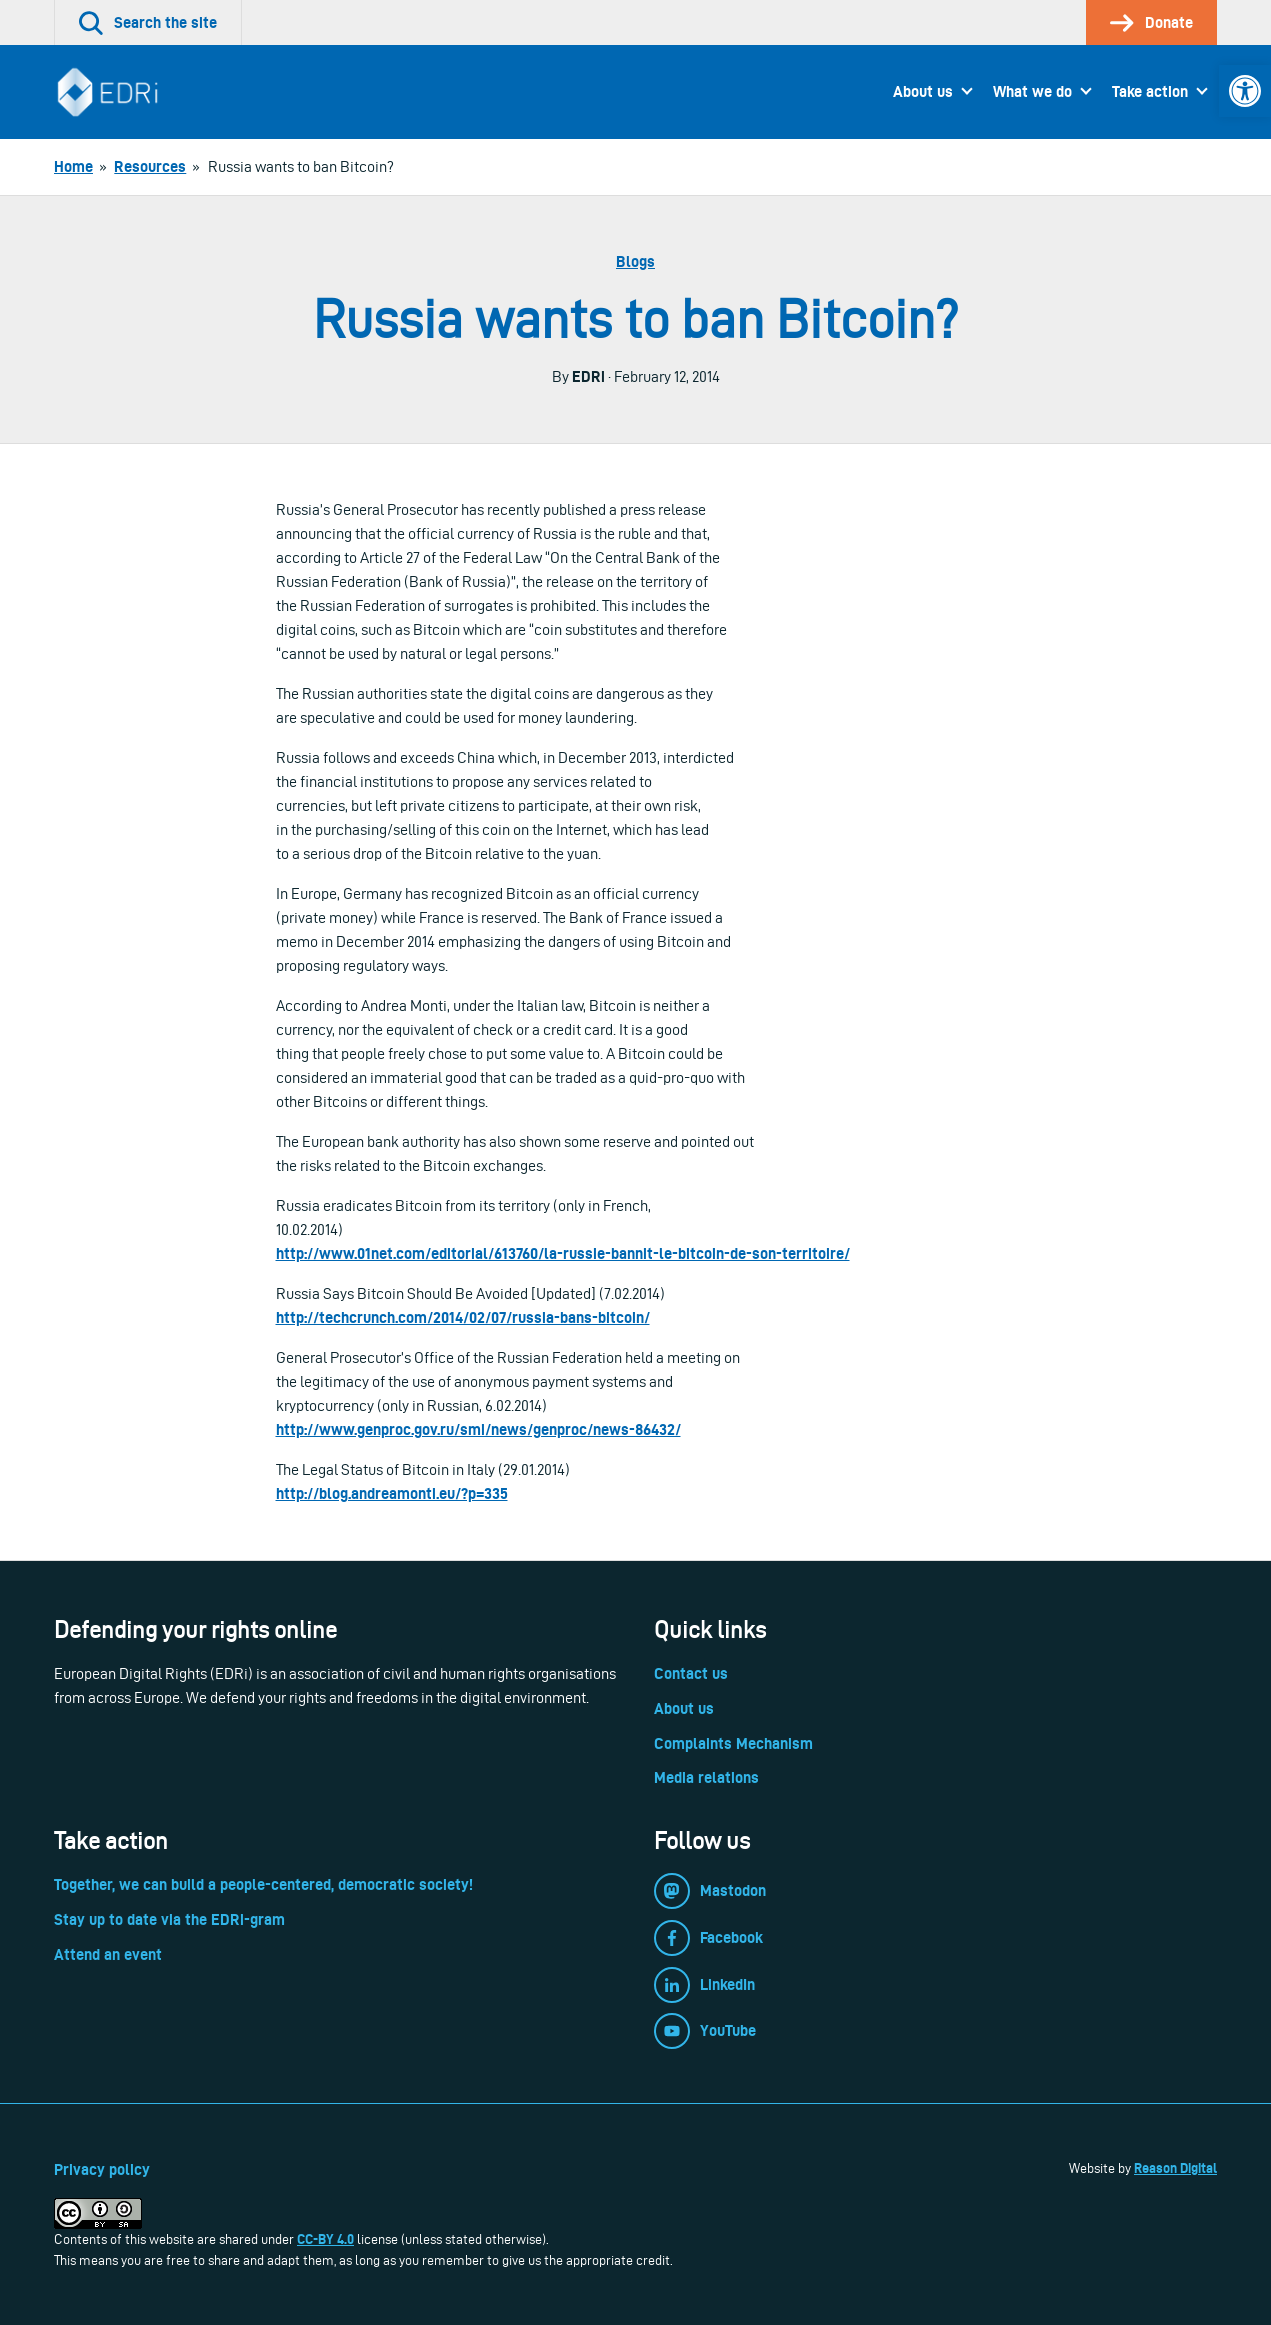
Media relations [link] (706, 1777)
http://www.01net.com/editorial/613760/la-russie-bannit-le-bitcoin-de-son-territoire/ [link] (563, 1253)
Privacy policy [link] (102, 2169)
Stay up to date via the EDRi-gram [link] (169, 1919)
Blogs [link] (635, 261)
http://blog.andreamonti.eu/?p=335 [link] (392, 1493)
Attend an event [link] (108, 1954)
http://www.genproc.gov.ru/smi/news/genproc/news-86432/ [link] (478, 1429)
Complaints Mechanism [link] (733, 1743)
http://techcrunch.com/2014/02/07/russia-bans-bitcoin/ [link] (463, 1317)
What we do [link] (1032, 91)
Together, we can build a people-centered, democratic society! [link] (263, 1884)
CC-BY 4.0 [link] (325, 2239)
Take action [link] (1150, 91)
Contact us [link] (691, 1673)
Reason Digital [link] (1175, 2168)
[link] (1245, 91)
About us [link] (923, 91)
